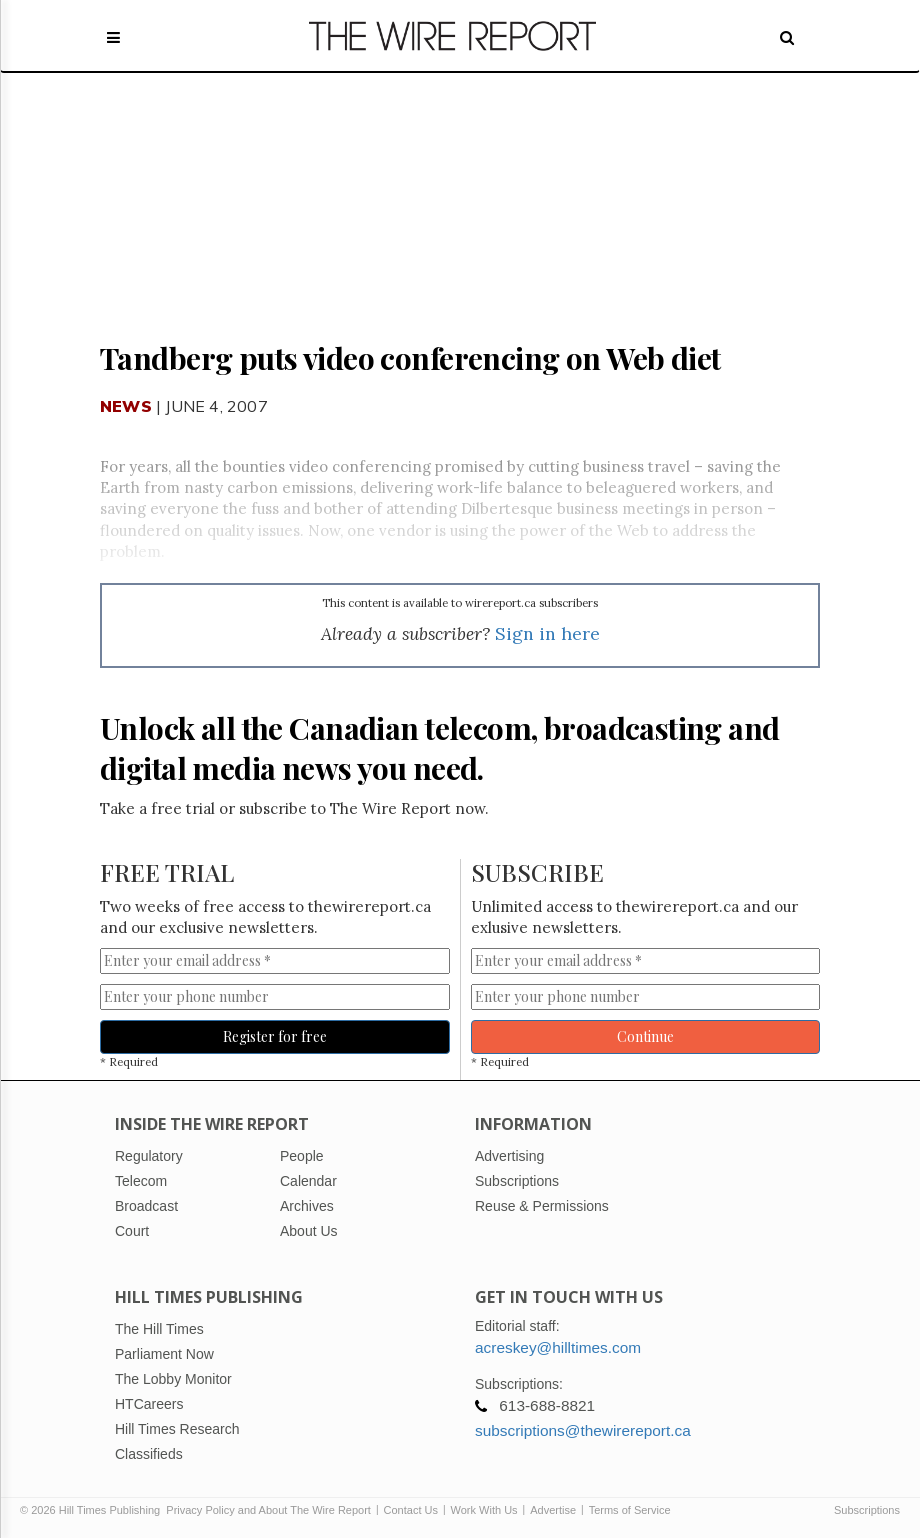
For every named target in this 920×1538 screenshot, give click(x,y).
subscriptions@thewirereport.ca (583, 1430)
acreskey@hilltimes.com (558, 1347)
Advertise (553, 1510)
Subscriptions (867, 1510)
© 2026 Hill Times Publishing (93, 1510)
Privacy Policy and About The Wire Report (268, 1510)
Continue (645, 1036)
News (126, 406)
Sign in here (547, 633)
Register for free (275, 1036)
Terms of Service (630, 1510)
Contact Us (411, 1510)
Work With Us (484, 1510)
